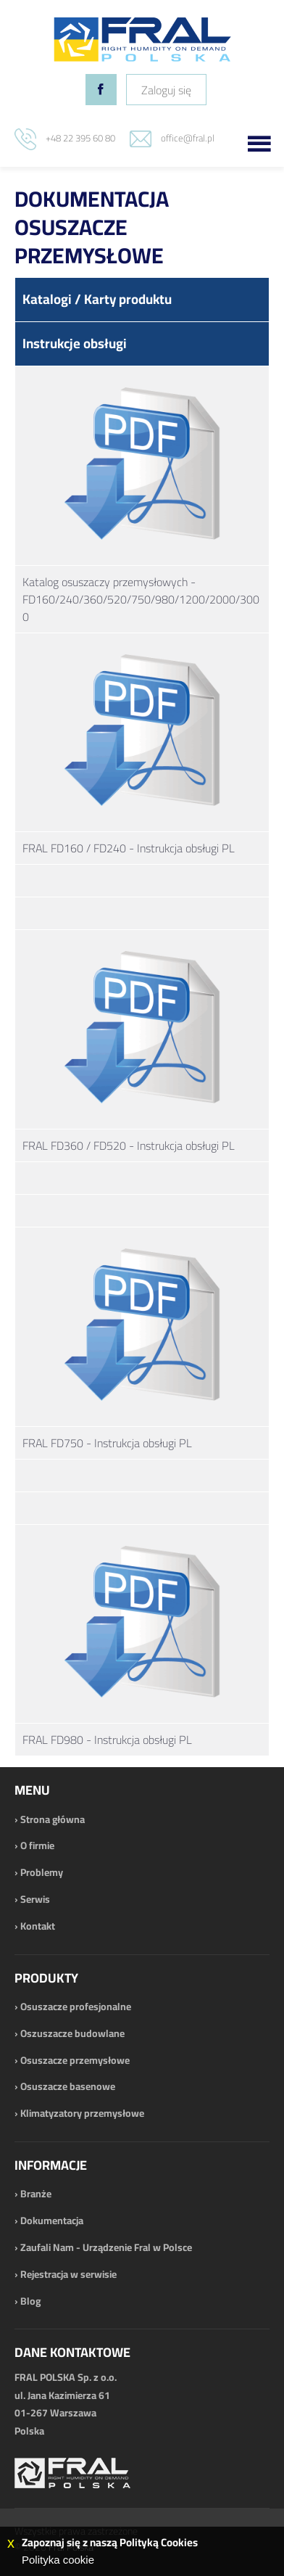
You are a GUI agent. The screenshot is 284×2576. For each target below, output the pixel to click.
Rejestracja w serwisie (68, 2274)
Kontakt (37, 1926)
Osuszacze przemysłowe (75, 2060)
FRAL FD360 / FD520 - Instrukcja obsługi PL (128, 1145)
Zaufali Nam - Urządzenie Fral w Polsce (106, 2247)
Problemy (41, 1872)
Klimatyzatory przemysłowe (82, 2113)
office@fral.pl (187, 138)
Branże (35, 2193)
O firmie (37, 1845)
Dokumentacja (51, 2220)
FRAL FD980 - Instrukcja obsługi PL (107, 1739)
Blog (30, 2301)
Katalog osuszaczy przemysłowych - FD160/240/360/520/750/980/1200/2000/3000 (140, 599)
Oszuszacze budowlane (72, 2033)
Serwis (35, 1899)
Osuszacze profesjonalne (75, 2006)
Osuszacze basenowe (67, 2086)
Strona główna (52, 1819)
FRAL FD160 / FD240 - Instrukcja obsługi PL (128, 848)
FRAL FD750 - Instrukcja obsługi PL (107, 1443)
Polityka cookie (58, 2560)
